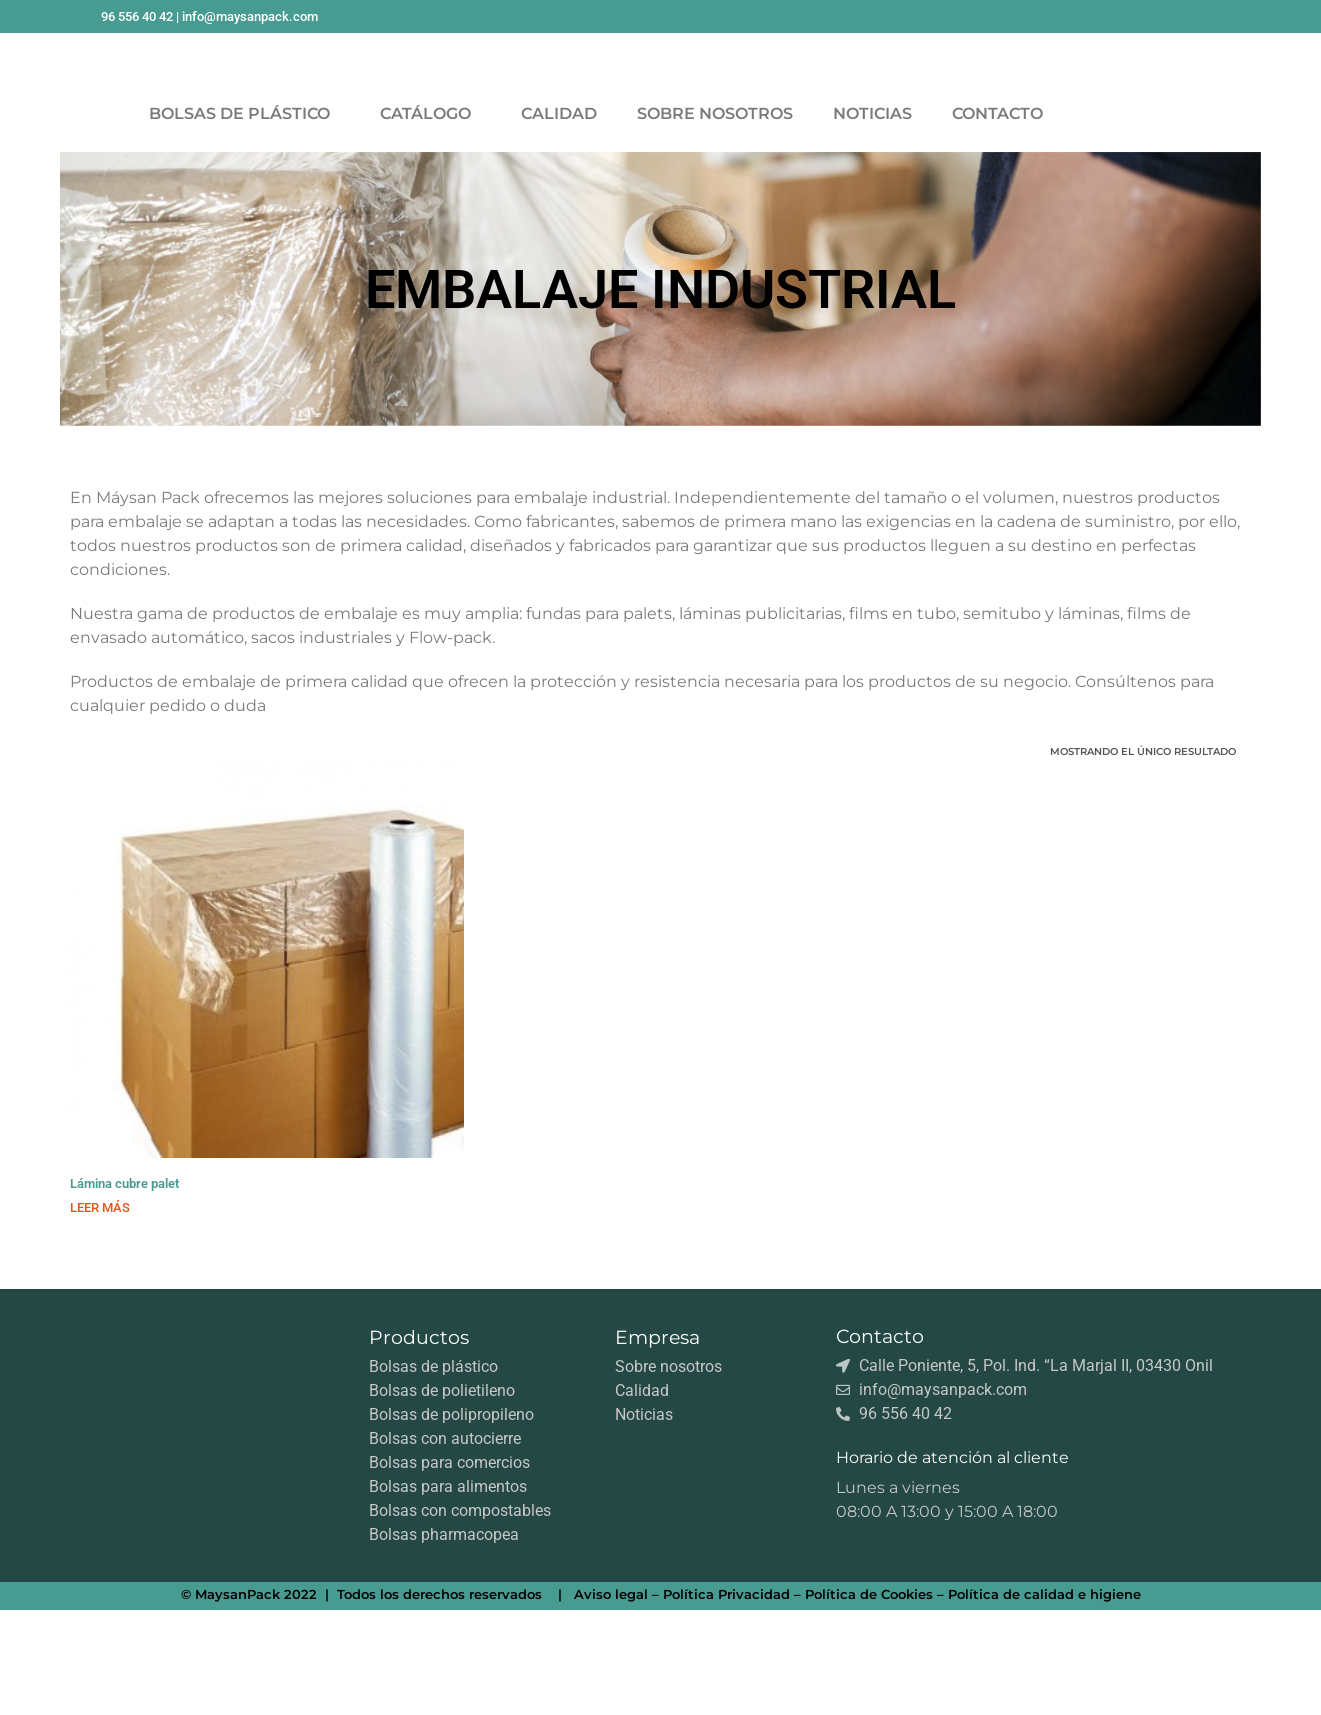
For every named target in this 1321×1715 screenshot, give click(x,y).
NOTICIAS (872, 218)
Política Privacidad (726, 1699)
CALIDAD (559, 218)
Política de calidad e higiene (1044, 1699)
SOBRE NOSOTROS (715, 218)
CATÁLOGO (430, 219)
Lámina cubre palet (124, 1288)
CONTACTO (997, 218)
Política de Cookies (869, 1699)
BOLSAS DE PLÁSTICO (244, 219)
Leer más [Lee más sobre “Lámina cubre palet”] (100, 1312)
